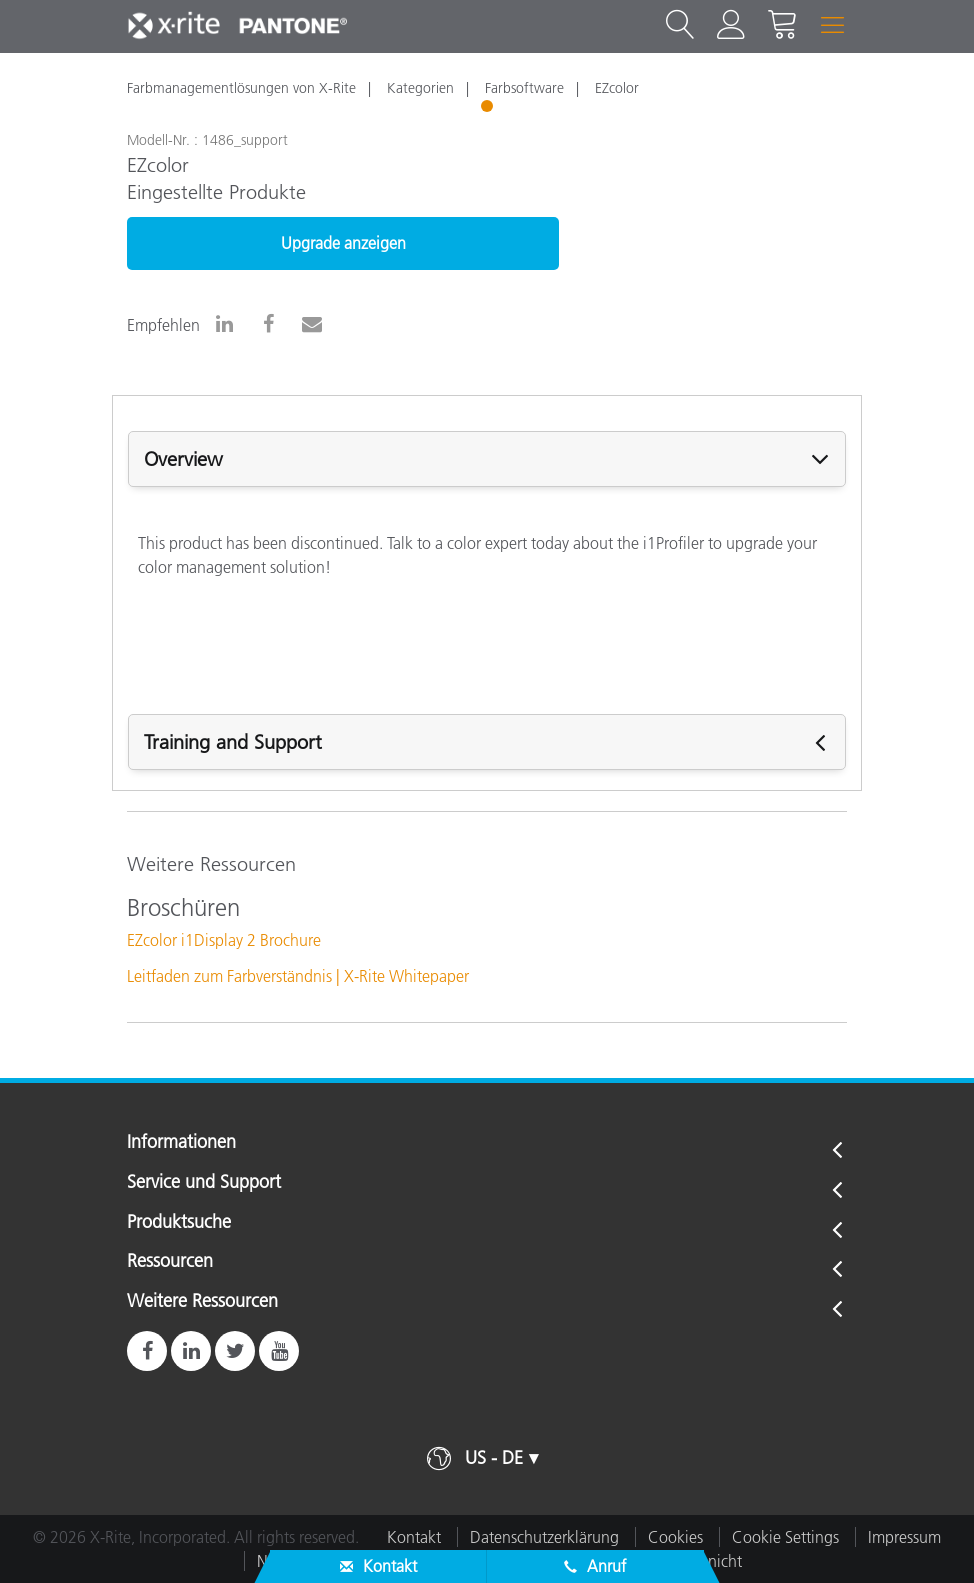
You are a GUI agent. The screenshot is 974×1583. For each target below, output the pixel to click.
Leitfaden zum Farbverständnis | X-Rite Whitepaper (298, 976)
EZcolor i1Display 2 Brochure (224, 940)
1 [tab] (489, 109)
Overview (183, 459)
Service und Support (204, 1183)
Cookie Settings (785, 1537)
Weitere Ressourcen (202, 1302)
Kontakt (414, 1537)
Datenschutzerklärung (544, 1537)
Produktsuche (179, 1223)
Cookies (675, 1537)
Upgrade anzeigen (343, 243)
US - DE (494, 1458)
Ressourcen (170, 1262)
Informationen (181, 1143)
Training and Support (233, 742)
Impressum (904, 1537)
